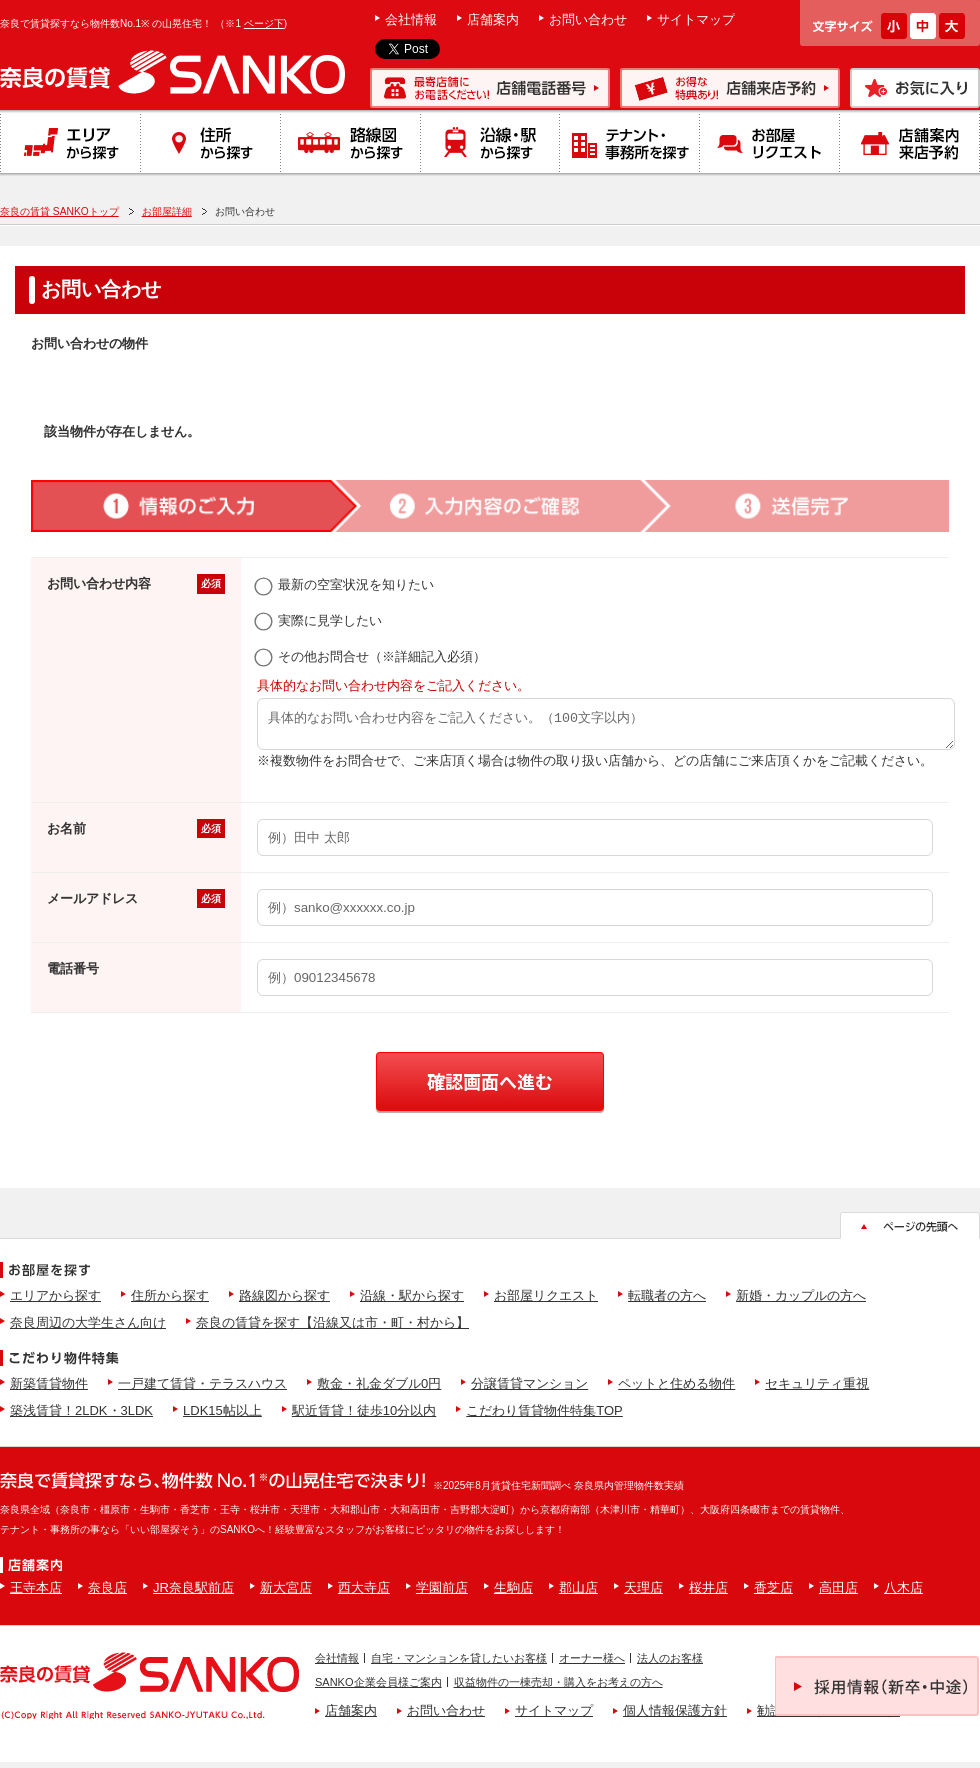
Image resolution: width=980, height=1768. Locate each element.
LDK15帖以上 (222, 1416)
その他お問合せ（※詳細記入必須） (371, 656)
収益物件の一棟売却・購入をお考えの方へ (558, 1688)
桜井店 (708, 1593)
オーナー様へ (592, 1664)
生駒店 (513, 1593)
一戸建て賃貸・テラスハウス (202, 1389)
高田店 (838, 1593)
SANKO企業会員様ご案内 (378, 1688)
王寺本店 (36, 1593)
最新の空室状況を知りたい (345, 584)
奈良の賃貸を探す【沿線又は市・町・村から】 (332, 1328)
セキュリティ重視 (817, 1389)
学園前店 (442, 1593)
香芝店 (773, 1593)
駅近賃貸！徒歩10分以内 (364, 1416)
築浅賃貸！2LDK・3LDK (81, 1416)
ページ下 (264, 23)
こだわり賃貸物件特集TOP (544, 1416)
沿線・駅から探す (412, 1301)
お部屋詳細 (167, 211)
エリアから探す (55, 1301)
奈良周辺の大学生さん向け (88, 1328)
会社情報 (411, 19)
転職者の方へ (667, 1301)
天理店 (643, 1593)
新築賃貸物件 (49, 1389)
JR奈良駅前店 (193, 1593)
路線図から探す (284, 1301)
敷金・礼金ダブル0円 (379, 1389)
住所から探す (170, 1301)
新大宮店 (286, 1593)
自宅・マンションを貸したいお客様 (459, 1664)
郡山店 (578, 1593)
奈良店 (107, 1593)
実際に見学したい (319, 620)
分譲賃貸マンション (529, 1389)
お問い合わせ (588, 19)
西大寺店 (364, 1593)
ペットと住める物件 (676, 1389)
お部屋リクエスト (546, 1301)
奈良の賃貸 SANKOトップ (59, 211)
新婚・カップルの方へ (801, 1301)
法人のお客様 (670, 1664)
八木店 (903, 1593)
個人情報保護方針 (675, 1716)
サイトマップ (696, 19)
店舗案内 (493, 19)
